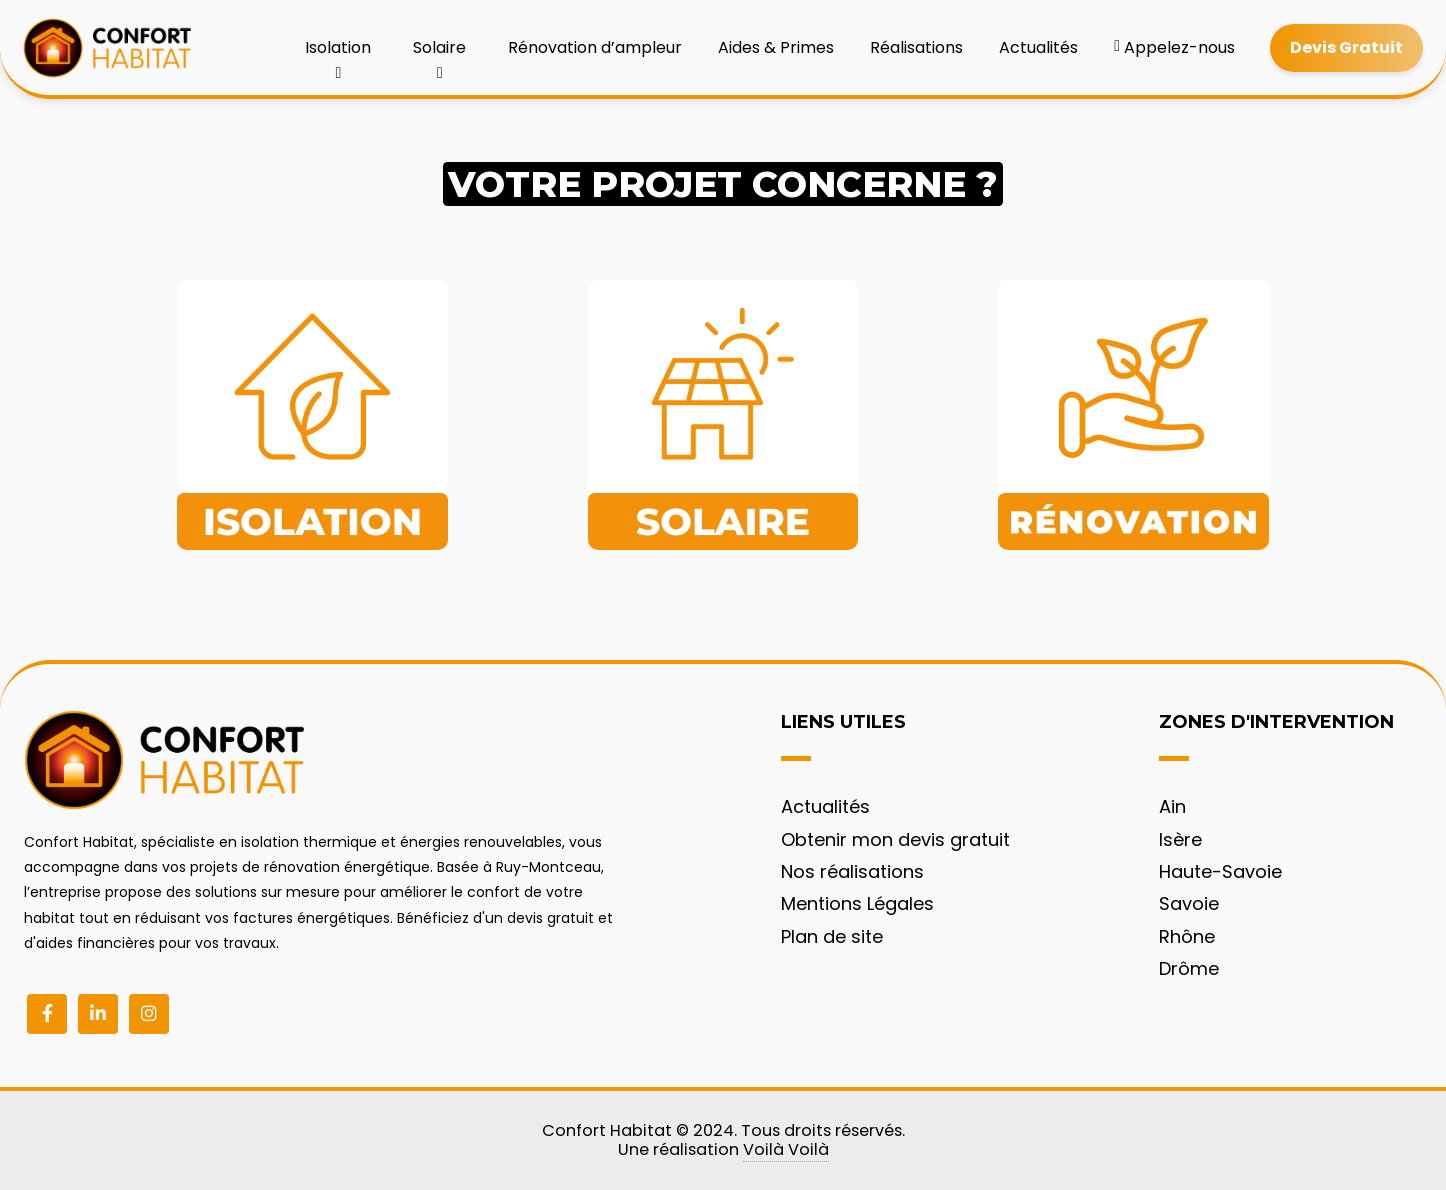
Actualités (1038, 47)
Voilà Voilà (786, 1149)
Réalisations (916, 47)
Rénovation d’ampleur (595, 47)
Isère (1180, 839)
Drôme (1189, 968)
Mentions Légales (857, 903)
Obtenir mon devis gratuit (895, 839)
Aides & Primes (776, 47)
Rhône (1187, 936)
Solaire (439, 54)
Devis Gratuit (1346, 47)
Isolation (338, 54)
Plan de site (832, 936)
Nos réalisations (852, 871)
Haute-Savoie (1220, 871)
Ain (1172, 806)
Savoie (1189, 903)
